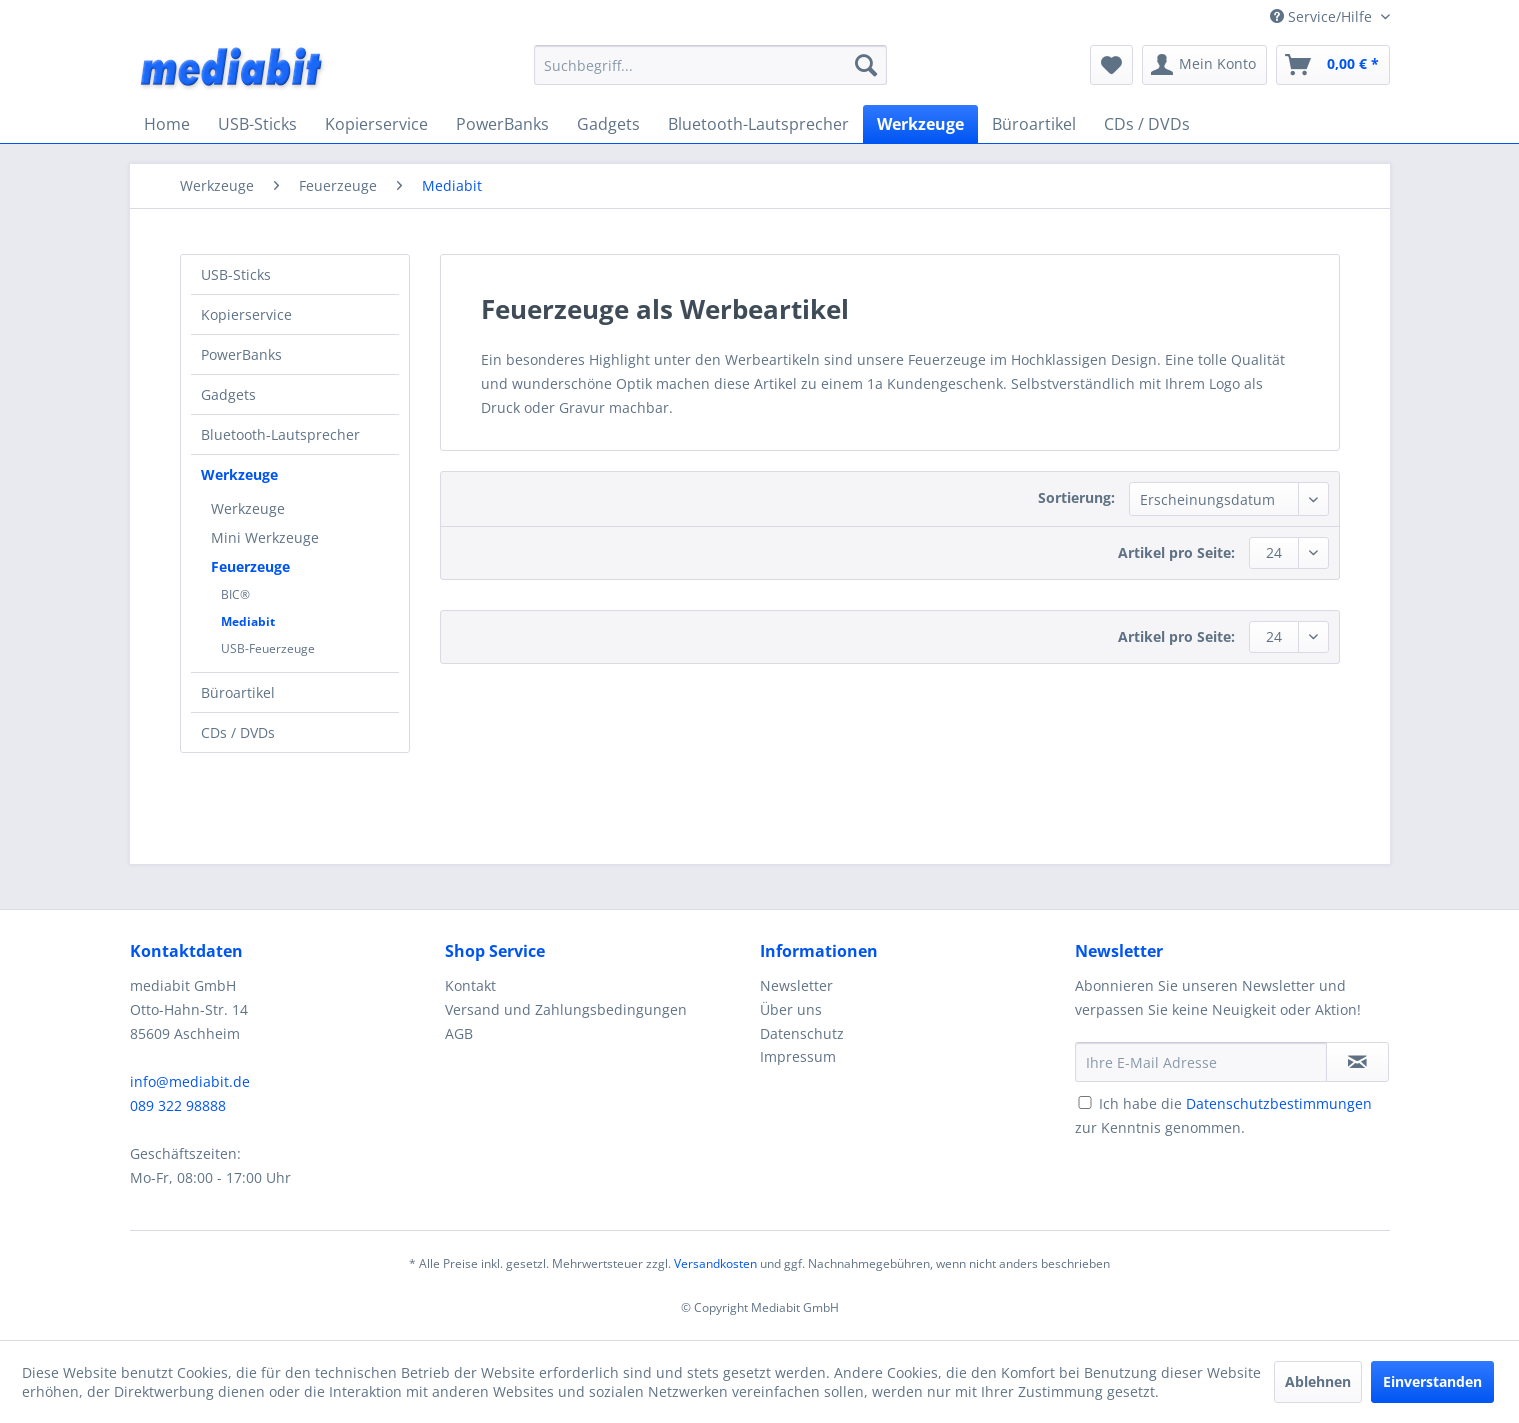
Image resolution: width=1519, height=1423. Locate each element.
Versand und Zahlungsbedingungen (566, 1009)
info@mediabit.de (190, 1081)
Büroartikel (238, 692)
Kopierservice (246, 314)
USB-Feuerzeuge (268, 648)
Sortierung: (1076, 497)
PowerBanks (241, 354)
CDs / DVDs (238, 732)
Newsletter (796, 985)
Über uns (791, 1009)
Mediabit (248, 621)
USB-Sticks (236, 274)
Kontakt (470, 985)
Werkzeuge (239, 474)
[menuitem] (710, 65)
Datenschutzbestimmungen (1279, 1103)
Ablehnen (1318, 1381)
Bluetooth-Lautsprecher (280, 434)
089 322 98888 (178, 1105)
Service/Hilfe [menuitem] (1323, 16)
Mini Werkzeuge (265, 537)
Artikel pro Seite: (1176, 552)
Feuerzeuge (250, 566)
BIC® (235, 594)
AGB (459, 1033)
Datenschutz (802, 1033)
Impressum (798, 1056)
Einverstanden (1432, 1381)
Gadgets (228, 394)
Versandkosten (715, 1263)
